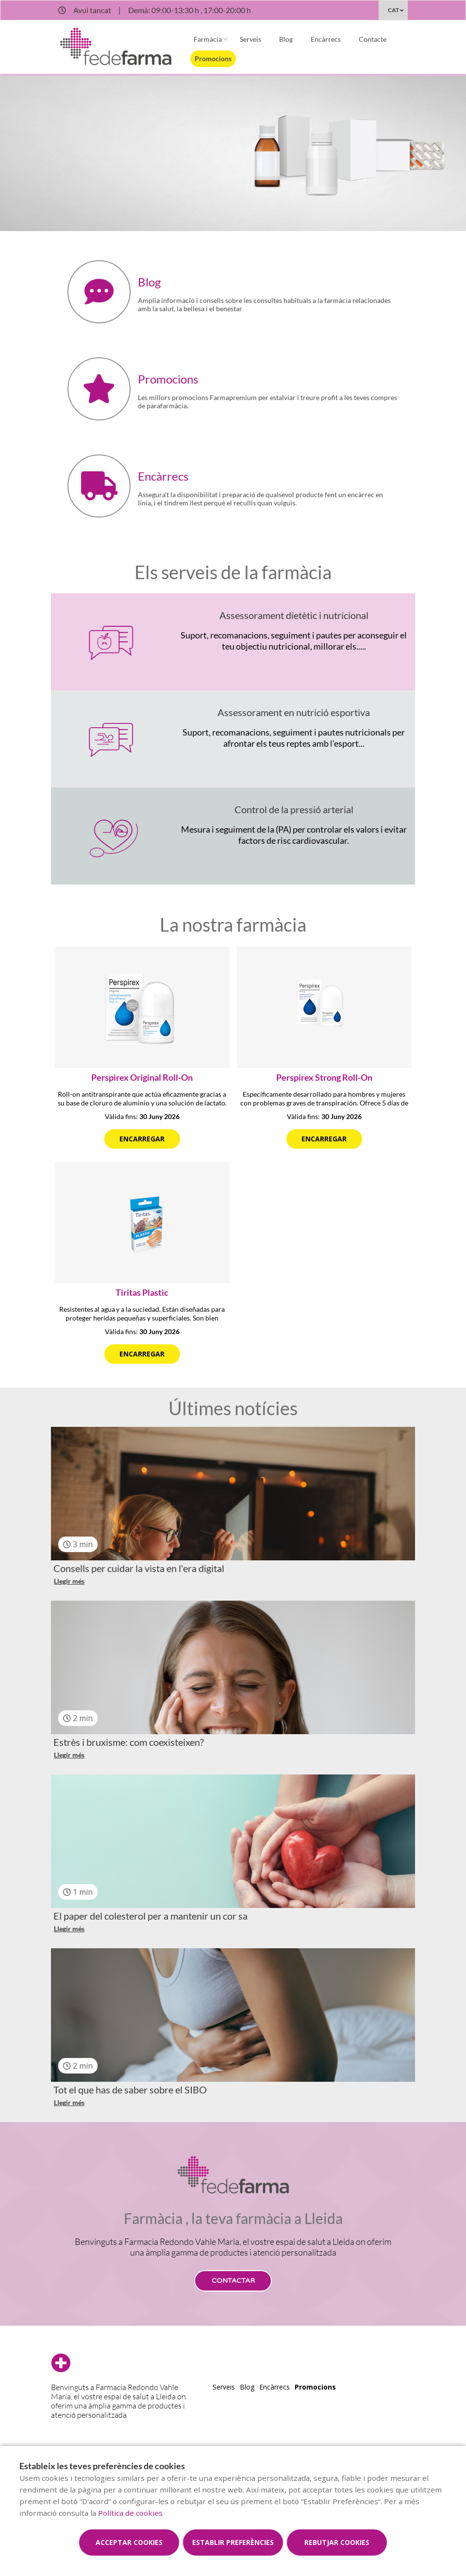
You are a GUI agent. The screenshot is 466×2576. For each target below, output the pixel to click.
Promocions (213, 58)
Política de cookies (130, 2513)
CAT (393, 10)
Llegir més (69, 1581)
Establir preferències (233, 2542)
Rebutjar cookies (336, 2542)
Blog (286, 39)
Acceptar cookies (129, 2542)
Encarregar (142, 1138)
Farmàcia (208, 39)
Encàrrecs (326, 39)
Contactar (233, 2280)
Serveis (250, 39)
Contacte (372, 39)
